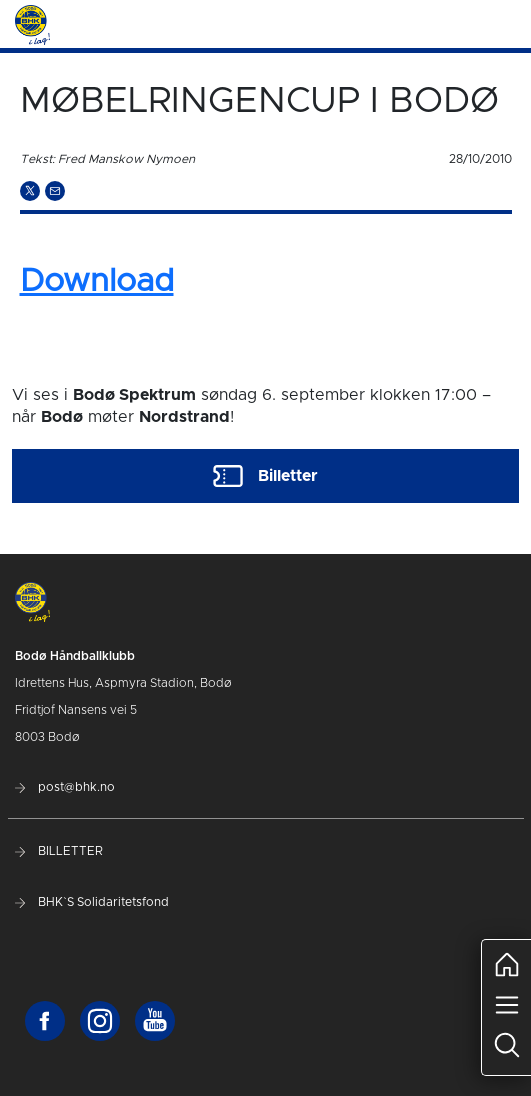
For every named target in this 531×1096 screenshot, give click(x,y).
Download (97, 282)
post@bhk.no (65, 787)
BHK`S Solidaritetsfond (92, 902)
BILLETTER (59, 851)
